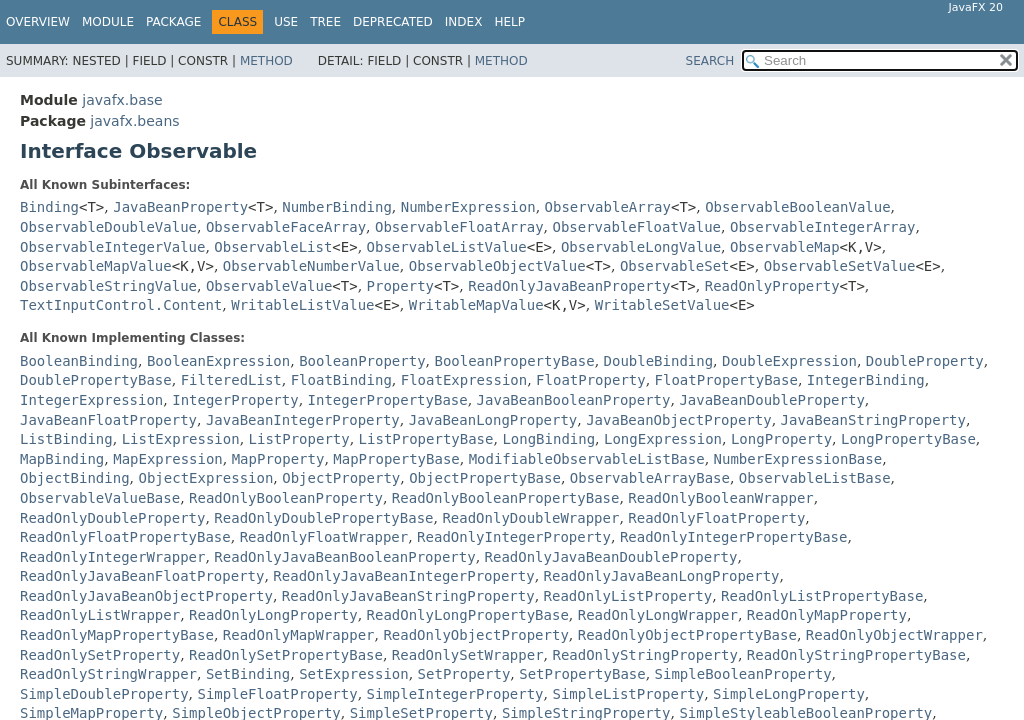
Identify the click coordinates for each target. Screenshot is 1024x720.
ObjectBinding (75, 478)
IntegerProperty (235, 400)
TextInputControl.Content (121, 305)
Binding (49, 207)
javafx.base (122, 100)
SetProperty (464, 674)
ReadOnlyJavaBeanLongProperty (662, 576)
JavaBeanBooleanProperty (574, 400)
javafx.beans (134, 121)
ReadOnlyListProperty (628, 596)
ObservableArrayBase (650, 478)
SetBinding (248, 674)
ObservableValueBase (100, 498)
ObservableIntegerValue (112, 247)
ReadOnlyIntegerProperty (514, 537)
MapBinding (62, 459)
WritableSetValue (662, 305)
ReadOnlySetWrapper (468, 655)
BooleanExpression (218, 361)
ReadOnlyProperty (772, 286)
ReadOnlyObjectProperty (475, 635)
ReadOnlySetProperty (100, 655)
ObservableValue (269, 286)
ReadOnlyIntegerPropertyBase (734, 537)
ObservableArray (608, 207)
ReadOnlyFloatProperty (716, 518)
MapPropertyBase (396, 459)
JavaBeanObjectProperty (678, 420)
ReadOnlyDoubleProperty (112, 518)
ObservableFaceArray (286, 227)
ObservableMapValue (96, 266)
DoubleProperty (925, 361)
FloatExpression (464, 380)
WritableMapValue (476, 305)
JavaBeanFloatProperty (108, 420)
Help (509, 22)
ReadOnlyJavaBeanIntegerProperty (403, 576)
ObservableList (273, 247)
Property (400, 286)
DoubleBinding (659, 361)
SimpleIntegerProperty (455, 694)
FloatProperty (591, 380)
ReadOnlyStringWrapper (108, 674)
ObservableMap (785, 247)
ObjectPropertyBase (485, 478)
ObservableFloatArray (459, 227)
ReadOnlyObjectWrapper (894, 635)
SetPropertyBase (582, 674)
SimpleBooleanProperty (743, 674)
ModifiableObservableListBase (587, 459)
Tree (325, 22)
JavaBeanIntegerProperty (303, 420)
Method (266, 61)
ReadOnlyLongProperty (273, 615)
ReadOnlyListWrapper (100, 615)
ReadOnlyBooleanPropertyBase (506, 498)
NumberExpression (468, 207)
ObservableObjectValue (497, 266)
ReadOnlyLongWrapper (658, 615)
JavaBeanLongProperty (493, 420)
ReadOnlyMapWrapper (299, 635)
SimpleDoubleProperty (104, 694)
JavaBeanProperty (180, 207)
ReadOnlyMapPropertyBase (117, 635)
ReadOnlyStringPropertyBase (856, 655)
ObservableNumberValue (311, 266)
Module (108, 22)
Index (464, 22)
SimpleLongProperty (789, 694)
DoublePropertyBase (96, 380)
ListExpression (181, 439)
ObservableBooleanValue (797, 207)
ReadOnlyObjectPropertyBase (687, 635)
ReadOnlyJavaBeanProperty (569, 286)
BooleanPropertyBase (514, 361)
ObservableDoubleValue (108, 227)
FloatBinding (341, 380)
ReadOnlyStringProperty (644, 655)
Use (286, 22)
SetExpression (354, 674)
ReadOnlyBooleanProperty (286, 498)
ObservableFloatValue (636, 227)
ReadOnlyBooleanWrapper (720, 498)
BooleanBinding (79, 361)
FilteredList (231, 380)
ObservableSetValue (840, 266)
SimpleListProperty (628, 694)
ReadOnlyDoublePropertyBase (323, 518)
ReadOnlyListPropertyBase (822, 596)
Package (173, 22)
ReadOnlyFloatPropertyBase (125, 537)
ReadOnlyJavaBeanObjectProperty (146, 596)
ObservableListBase (815, 478)
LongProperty (781, 439)
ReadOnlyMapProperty (827, 615)
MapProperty (278, 459)
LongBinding (548, 439)
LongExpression (663, 439)
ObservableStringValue (108, 286)
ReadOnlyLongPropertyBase (468, 615)
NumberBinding (337, 207)
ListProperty (299, 439)
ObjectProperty (341, 478)
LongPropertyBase (908, 439)
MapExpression (168, 459)
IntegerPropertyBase (388, 400)
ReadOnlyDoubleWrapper (530, 518)
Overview (38, 22)
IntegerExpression (91, 400)
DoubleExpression (789, 361)
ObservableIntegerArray (822, 227)
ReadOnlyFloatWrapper (324, 537)
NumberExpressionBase (798, 459)
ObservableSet (675, 266)
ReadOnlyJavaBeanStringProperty (408, 596)
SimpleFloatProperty (277, 694)
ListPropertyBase (426, 439)
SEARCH (710, 61)
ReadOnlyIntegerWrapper (112, 557)
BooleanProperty (362, 361)
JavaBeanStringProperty (873, 420)
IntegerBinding (866, 380)
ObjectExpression (205, 478)
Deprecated (393, 22)
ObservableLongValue (641, 247)
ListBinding (66, 439)
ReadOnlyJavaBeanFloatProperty (142, 576)
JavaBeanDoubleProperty (771, 400)
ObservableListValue (447, 247)
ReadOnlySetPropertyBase (286, 655)
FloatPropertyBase (726, 380)
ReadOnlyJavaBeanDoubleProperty (611, 557)
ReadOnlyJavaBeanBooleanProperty (344, 557)
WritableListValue (302, 305)
